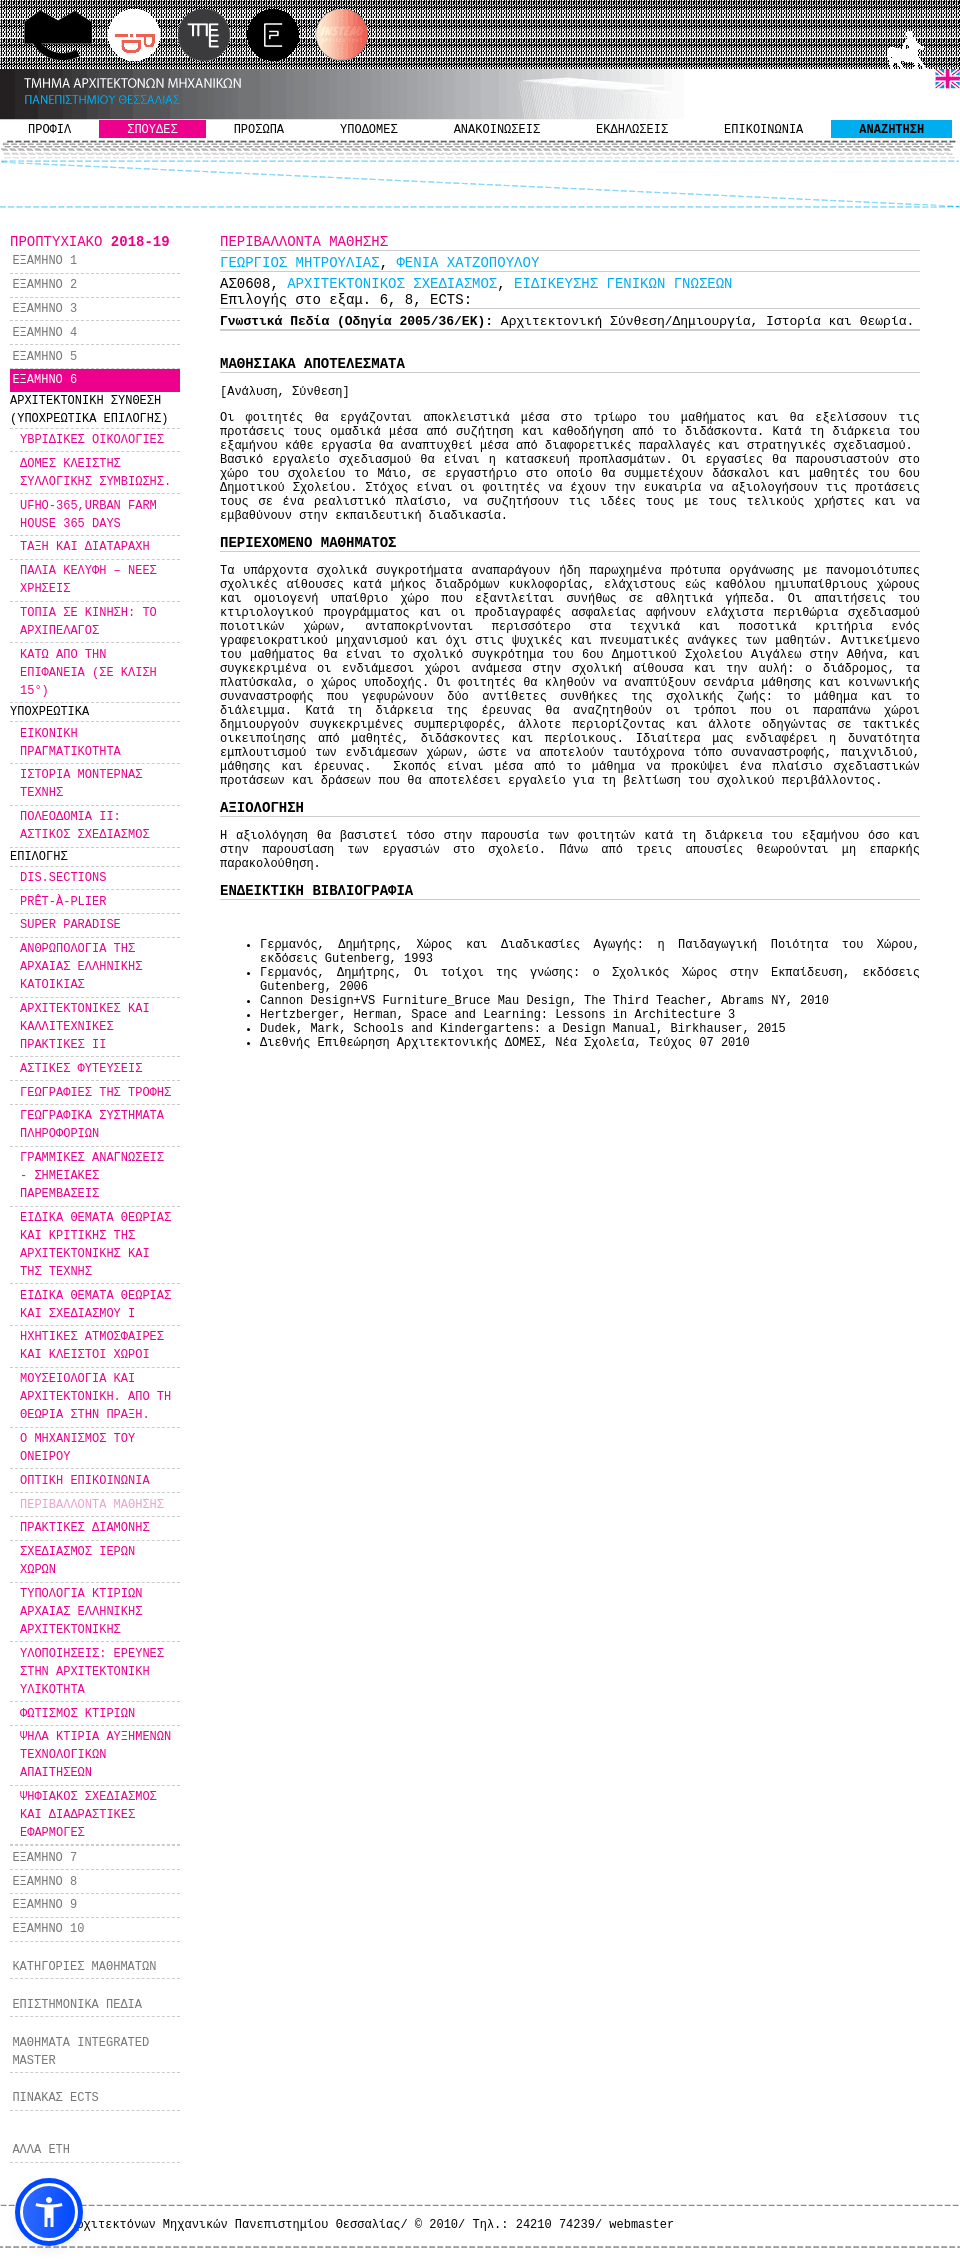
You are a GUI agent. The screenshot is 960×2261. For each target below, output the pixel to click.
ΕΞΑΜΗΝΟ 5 (44, 357)
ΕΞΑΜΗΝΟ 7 (44, 1858)
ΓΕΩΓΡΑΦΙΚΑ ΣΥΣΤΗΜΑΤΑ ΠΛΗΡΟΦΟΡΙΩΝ (92, 1125)
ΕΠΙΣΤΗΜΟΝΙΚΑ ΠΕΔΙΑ (77, 2005)
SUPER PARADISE (70, 925)
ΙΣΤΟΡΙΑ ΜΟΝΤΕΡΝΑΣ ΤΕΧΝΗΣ (81, 784)
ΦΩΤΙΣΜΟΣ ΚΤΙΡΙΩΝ (77, 1714)
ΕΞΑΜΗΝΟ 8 (44, 1882)
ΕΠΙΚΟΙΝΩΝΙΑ (763, 130)
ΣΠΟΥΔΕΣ (152, 130)
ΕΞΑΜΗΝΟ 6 (44, 380)
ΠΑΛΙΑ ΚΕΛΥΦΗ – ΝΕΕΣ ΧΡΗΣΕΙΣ (88, 580)
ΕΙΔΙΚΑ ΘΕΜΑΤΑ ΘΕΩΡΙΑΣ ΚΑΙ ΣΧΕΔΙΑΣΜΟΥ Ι (95, 1305)
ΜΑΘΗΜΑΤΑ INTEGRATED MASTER (80, 2052)
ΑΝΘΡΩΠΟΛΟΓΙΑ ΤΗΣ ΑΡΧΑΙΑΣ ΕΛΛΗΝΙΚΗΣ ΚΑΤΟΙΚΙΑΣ (81, 967)
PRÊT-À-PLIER (63, 902)
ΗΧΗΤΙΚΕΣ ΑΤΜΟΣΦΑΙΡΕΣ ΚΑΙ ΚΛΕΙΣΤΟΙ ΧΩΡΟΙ (92, 1346)
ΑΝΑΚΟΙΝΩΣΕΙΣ (497, 130)
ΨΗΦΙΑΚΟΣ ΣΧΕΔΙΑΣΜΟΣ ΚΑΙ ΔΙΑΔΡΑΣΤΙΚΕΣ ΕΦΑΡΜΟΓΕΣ (88, 1815)
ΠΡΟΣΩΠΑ (259, 130)
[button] (49, 2212)
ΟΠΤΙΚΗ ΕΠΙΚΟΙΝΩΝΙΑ (85, 1481)
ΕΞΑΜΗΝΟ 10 (48, 1929)
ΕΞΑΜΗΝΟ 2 (44, 285)
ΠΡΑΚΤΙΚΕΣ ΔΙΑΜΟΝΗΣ (85, 1528)
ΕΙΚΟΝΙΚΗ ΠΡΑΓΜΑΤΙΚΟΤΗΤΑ (70, 743)
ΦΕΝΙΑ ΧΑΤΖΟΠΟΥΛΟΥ (467, 263)
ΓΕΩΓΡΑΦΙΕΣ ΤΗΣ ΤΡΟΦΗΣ (95, 1093)
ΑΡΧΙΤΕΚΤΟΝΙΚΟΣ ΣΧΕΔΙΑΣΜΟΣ (392, 284)
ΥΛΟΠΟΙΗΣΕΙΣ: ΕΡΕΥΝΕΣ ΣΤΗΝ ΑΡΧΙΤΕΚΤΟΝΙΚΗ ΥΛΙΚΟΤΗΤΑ (92, 1672)
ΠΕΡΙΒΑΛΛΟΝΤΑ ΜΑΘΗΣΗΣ (92, 1505)
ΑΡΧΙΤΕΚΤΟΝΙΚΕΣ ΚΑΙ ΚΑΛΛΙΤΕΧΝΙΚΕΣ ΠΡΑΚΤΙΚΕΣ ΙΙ (85, 1027)
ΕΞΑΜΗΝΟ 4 (44, 333)
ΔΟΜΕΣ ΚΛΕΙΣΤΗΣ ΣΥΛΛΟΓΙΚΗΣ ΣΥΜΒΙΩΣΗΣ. (95, 473)
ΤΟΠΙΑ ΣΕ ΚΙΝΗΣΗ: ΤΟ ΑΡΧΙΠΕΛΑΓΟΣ (88, 622)
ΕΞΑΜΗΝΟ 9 (44, 1905)
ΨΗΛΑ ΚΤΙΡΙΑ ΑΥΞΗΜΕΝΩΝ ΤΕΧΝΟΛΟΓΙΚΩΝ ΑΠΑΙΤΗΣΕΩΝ (95, 1755)
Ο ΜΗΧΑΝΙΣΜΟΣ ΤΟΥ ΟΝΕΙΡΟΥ (77, 1448)
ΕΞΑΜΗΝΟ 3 (44, 309)
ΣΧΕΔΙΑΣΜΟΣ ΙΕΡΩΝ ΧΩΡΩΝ (77, 1561)
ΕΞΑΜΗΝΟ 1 (44, 261)
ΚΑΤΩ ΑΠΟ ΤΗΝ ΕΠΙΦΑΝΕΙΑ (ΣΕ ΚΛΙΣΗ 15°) (88, 673)
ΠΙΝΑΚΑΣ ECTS (55, 2098)
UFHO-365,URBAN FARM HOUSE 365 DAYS (88, 515)
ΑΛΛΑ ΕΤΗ (41, 2150)
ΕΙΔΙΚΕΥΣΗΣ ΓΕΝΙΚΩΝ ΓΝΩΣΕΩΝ (623, 284)
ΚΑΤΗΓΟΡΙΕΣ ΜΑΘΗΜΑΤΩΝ (84, 1967)
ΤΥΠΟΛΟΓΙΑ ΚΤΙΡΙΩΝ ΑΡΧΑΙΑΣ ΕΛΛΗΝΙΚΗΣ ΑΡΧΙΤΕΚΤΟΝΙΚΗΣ (81, 1612)
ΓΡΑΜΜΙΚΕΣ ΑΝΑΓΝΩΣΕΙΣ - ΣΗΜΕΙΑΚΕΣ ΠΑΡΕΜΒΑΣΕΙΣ (92, 1176)
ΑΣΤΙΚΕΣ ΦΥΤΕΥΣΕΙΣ (81, 1069)
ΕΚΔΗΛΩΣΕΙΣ (632, 130)
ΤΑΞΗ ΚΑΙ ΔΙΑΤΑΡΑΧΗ (85, 547)
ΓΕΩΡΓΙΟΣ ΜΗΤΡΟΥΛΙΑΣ (300, 263)
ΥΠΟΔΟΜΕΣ (369, 130)
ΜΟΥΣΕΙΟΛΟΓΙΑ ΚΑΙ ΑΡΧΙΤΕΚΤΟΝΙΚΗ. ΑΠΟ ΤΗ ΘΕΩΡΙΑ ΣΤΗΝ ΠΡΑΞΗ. (95, 1397)
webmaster (641, 2225)
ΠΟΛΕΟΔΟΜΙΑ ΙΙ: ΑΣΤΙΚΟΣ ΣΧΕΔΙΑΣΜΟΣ (85, 826)
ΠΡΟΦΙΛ (49, 130)
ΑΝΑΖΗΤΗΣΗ (891, 130)
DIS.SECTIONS (63, 878)
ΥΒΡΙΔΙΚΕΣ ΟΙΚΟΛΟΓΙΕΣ (92, 440)
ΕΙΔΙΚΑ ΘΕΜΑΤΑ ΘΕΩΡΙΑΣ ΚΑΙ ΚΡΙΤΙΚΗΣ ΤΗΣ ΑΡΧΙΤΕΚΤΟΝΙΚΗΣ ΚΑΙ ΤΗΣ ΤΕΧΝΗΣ (95, 1245)
